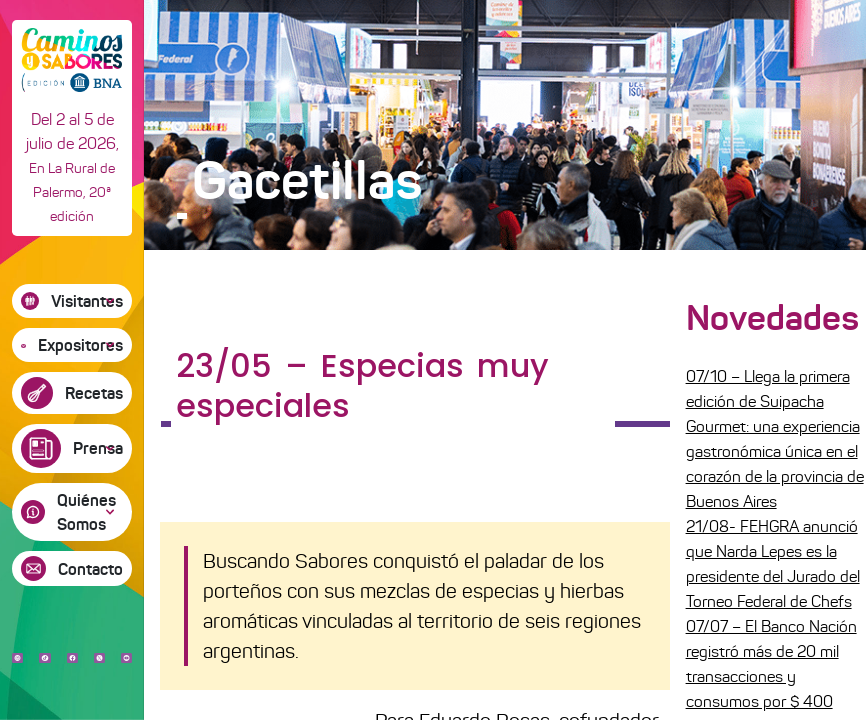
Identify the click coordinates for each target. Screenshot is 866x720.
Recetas (94, 393)
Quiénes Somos (86, 512)
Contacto (90, 569)
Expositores (80, 345)
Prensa (98, 448)
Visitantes (87, 301)
